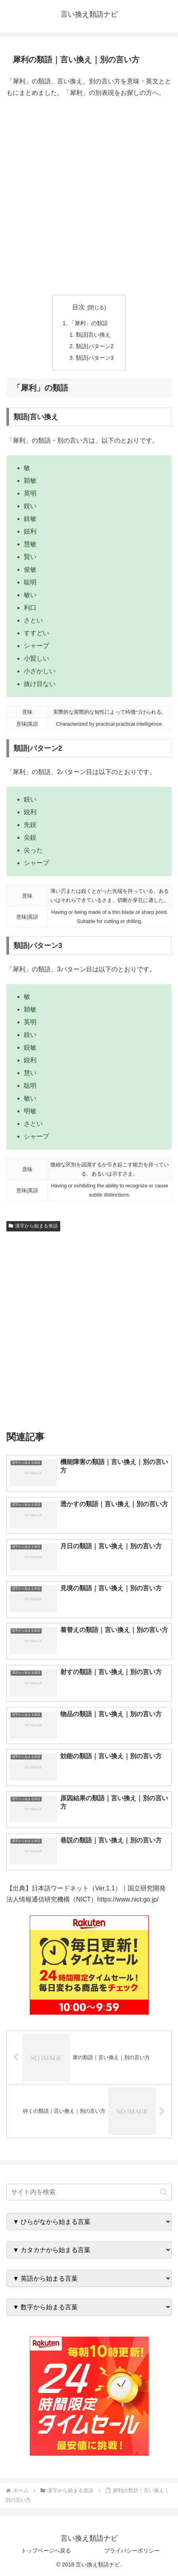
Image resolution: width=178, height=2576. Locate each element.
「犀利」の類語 (88, 323)
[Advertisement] (89, 197)
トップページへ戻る (46, 2550)
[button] (163, 2191)
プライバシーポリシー (132, 2550)
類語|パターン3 (95, 358)
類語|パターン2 (95, 346)
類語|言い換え (93, 334)
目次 (78, 307)
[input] (89, 2192)
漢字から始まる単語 (33, 1226)
